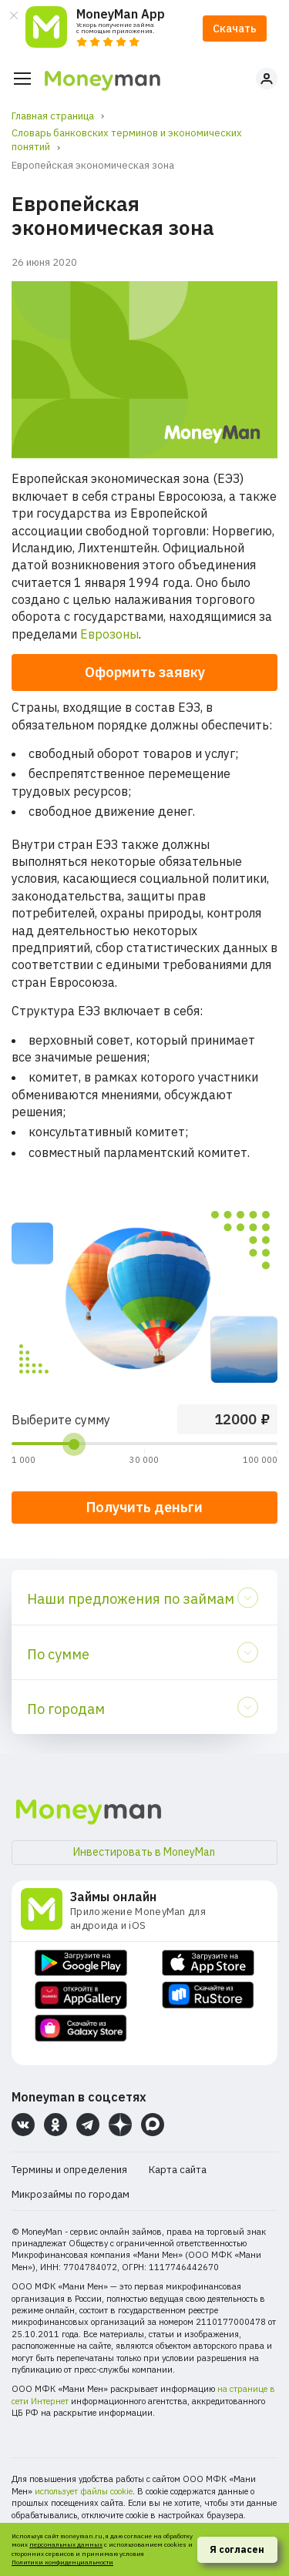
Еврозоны (109, 634)
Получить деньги (144, 1507)
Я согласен (237, 2549)
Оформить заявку (145, 672)
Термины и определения (69, 2169)
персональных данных (65, 2544)
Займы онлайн (113, 1896)
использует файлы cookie (84, 2491)
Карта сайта (178, 2169)
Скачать (235, 28)
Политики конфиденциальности (62, 2562)
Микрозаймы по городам (70, 2194)
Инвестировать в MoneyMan (144, 1852)
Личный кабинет (266, 78)
